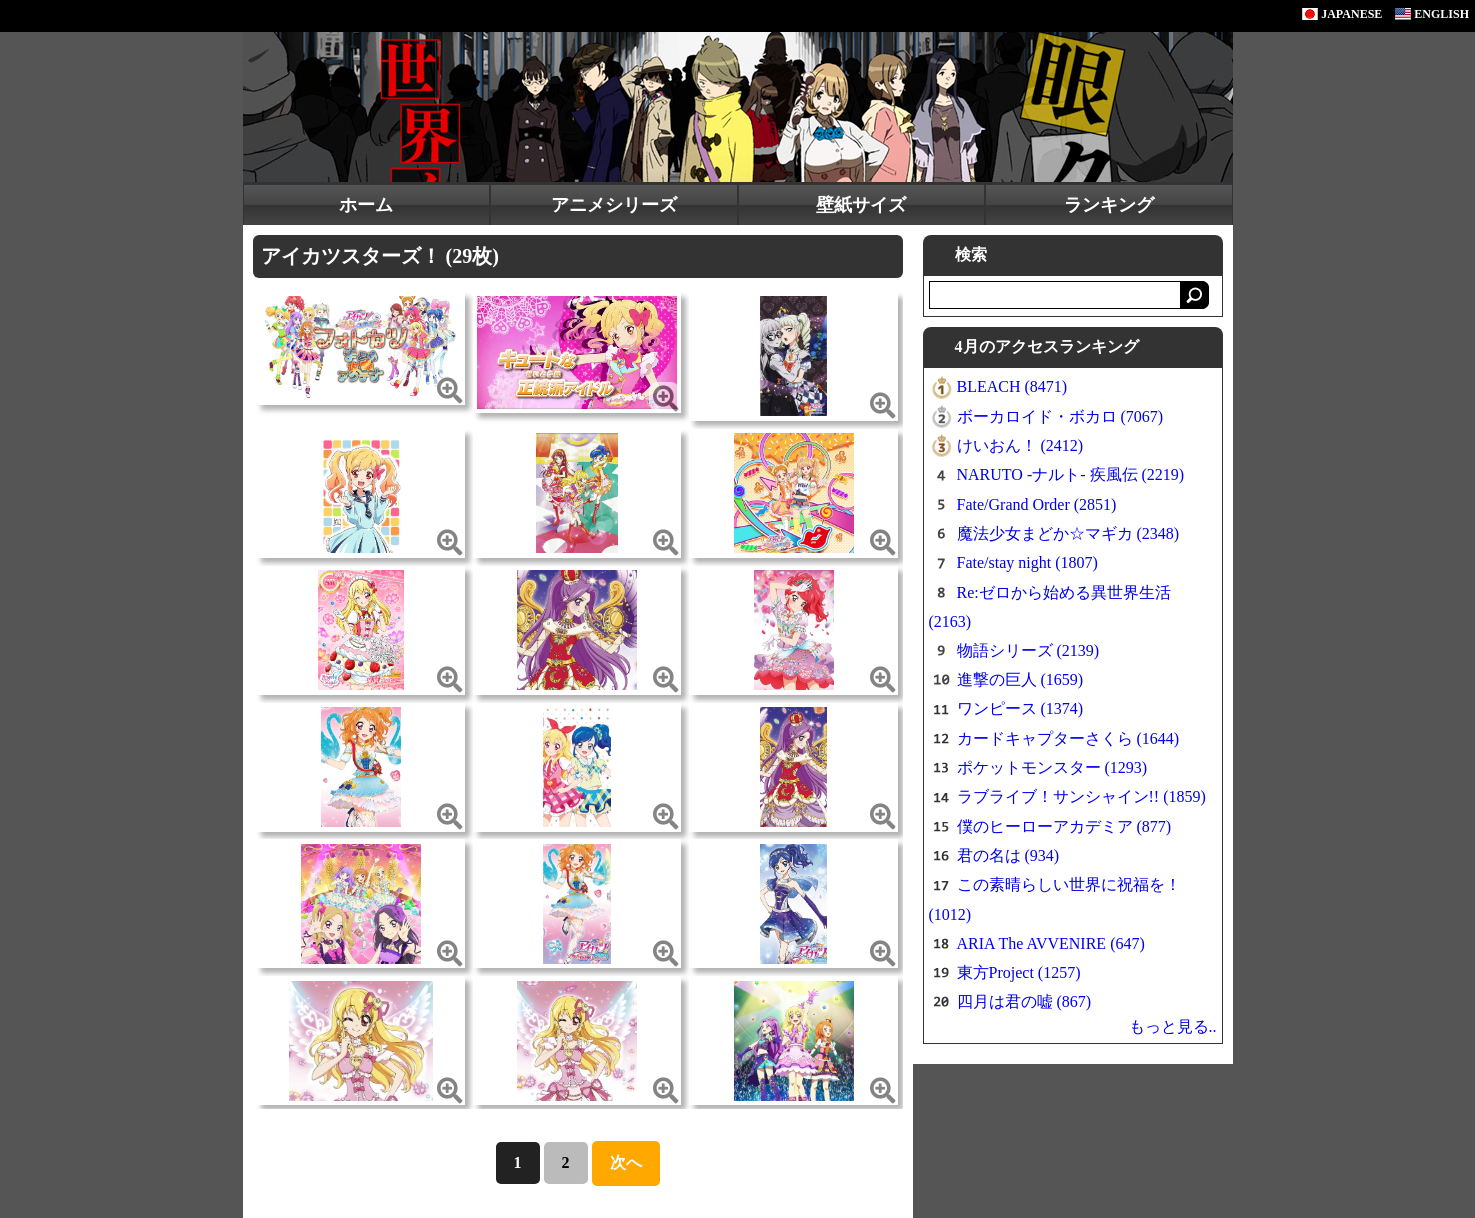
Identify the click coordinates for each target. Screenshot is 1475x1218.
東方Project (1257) (1019, 972)
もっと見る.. (1173, 1026)
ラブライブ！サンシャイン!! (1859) (1081, 796)
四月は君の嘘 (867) (1024, 1001)
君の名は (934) (1008, 855)
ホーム (366, 205)
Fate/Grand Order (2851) (1037, 504)
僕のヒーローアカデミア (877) (1064, 826)
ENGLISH (1432, 14)
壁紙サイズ (861, 205)
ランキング (1109, 205)
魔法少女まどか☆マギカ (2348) (1068, 533)
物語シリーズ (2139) (1028, 650)
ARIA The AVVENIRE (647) (1051, 943)
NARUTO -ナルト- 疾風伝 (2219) (1071, 474)
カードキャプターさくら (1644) (1068, 738)
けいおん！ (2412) (1020, 445)
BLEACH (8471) (1012, 386)
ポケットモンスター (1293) (1052, 767)
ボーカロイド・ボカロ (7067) (1060, 416)
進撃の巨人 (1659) (1020, 679)
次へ (626, 1162)
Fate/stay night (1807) (1027, 562)
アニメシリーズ (614, 205)
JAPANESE (1342, 14)
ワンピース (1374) (1020, 708)
